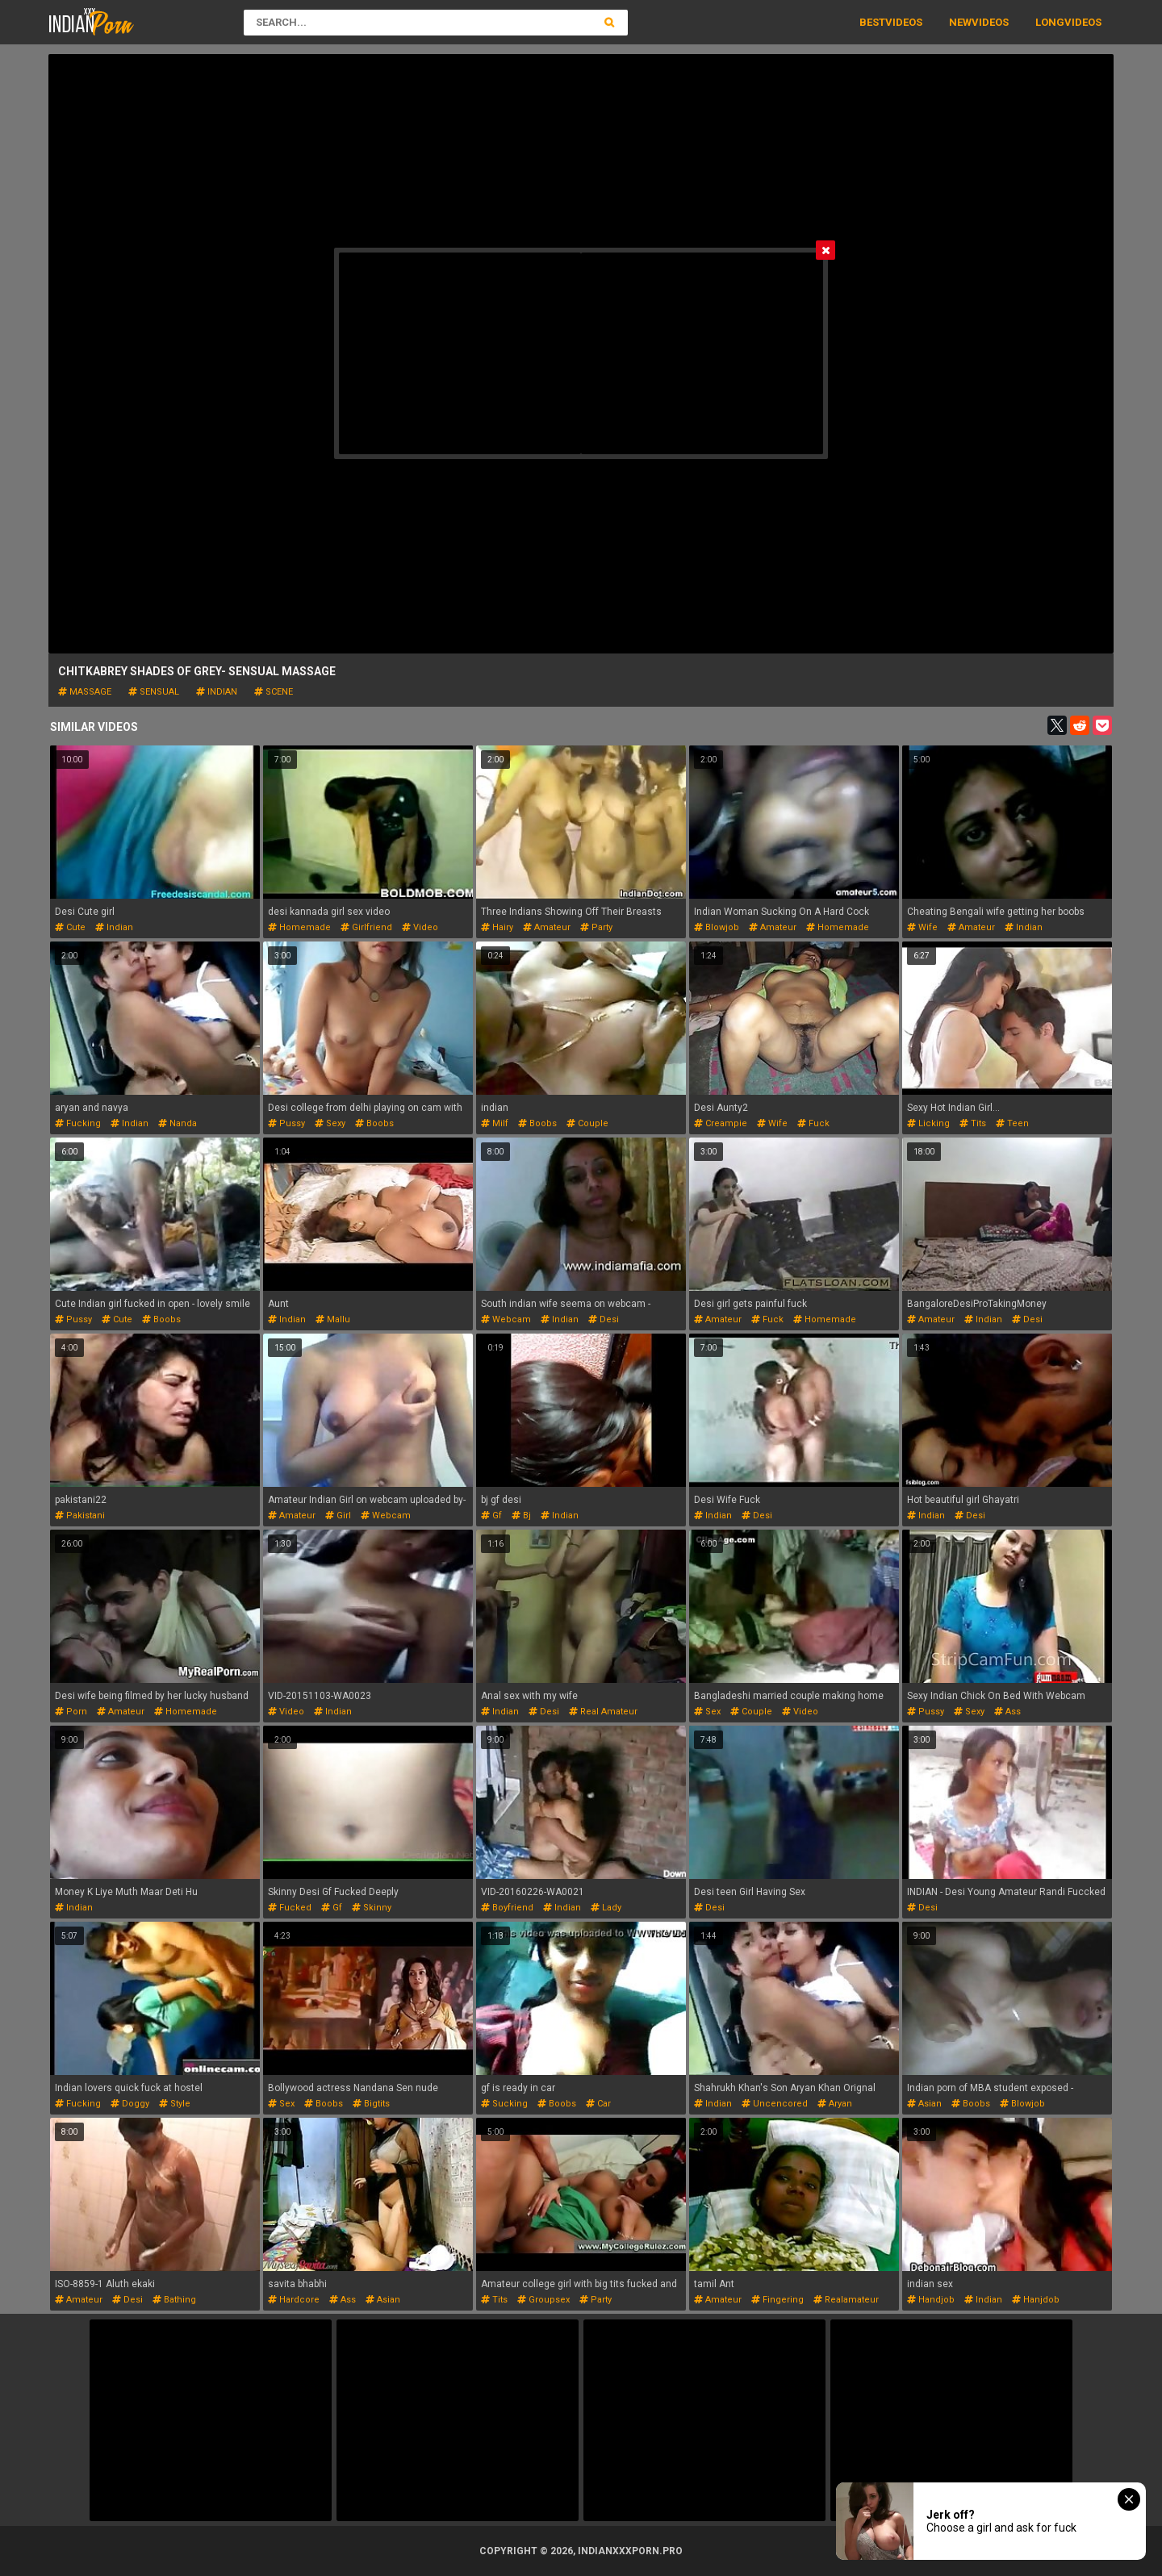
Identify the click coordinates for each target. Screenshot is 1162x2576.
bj (521, 1515)
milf (494, 1123)
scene (273, 692)
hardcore (294, 2299)
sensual (153, 692)
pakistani (80, 1515)
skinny (371, 1907)
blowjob (716, 927)
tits (972, 1123)
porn (71, 1711)
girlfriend (366, 927)
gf (491, 1515)
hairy (497, 927)
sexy (330, 1123)
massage (84, 692)
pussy (286, 1123)
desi (603, 1319)
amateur (547, 927)
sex (707, 1711)
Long (1049, 22)
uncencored (775, 2103)
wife (922, 927)
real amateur (603, 1711)
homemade (299, 927)
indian (216, 692)
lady (606, 1907)
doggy (130, 2103)
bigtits (371, 2103)
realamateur (846, 2299)
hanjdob (1036, 2299)
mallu (333, 1319)
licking (928, 1123)
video (420, 927)
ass (1007, 1711)
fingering (777, 2299)
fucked (289, 1907)
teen (1012, 1123)
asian (924, 2103)
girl (338, 1515)
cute (70, 927)
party (596, 927)
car (598, 2103)
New (960, 22)
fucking (78, 1123)
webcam (506, 1319)
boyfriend (507, 1907)
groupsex (543, 2299)
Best (872, 22)
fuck (813, 1123)
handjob (931, 2299)
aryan (834, 2103)
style (174, 2103)
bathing (174, 2299)
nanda (177, 1123)
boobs (374, 1123)
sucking (504, 2103)
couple (587, 1123)
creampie (720, 1123)
